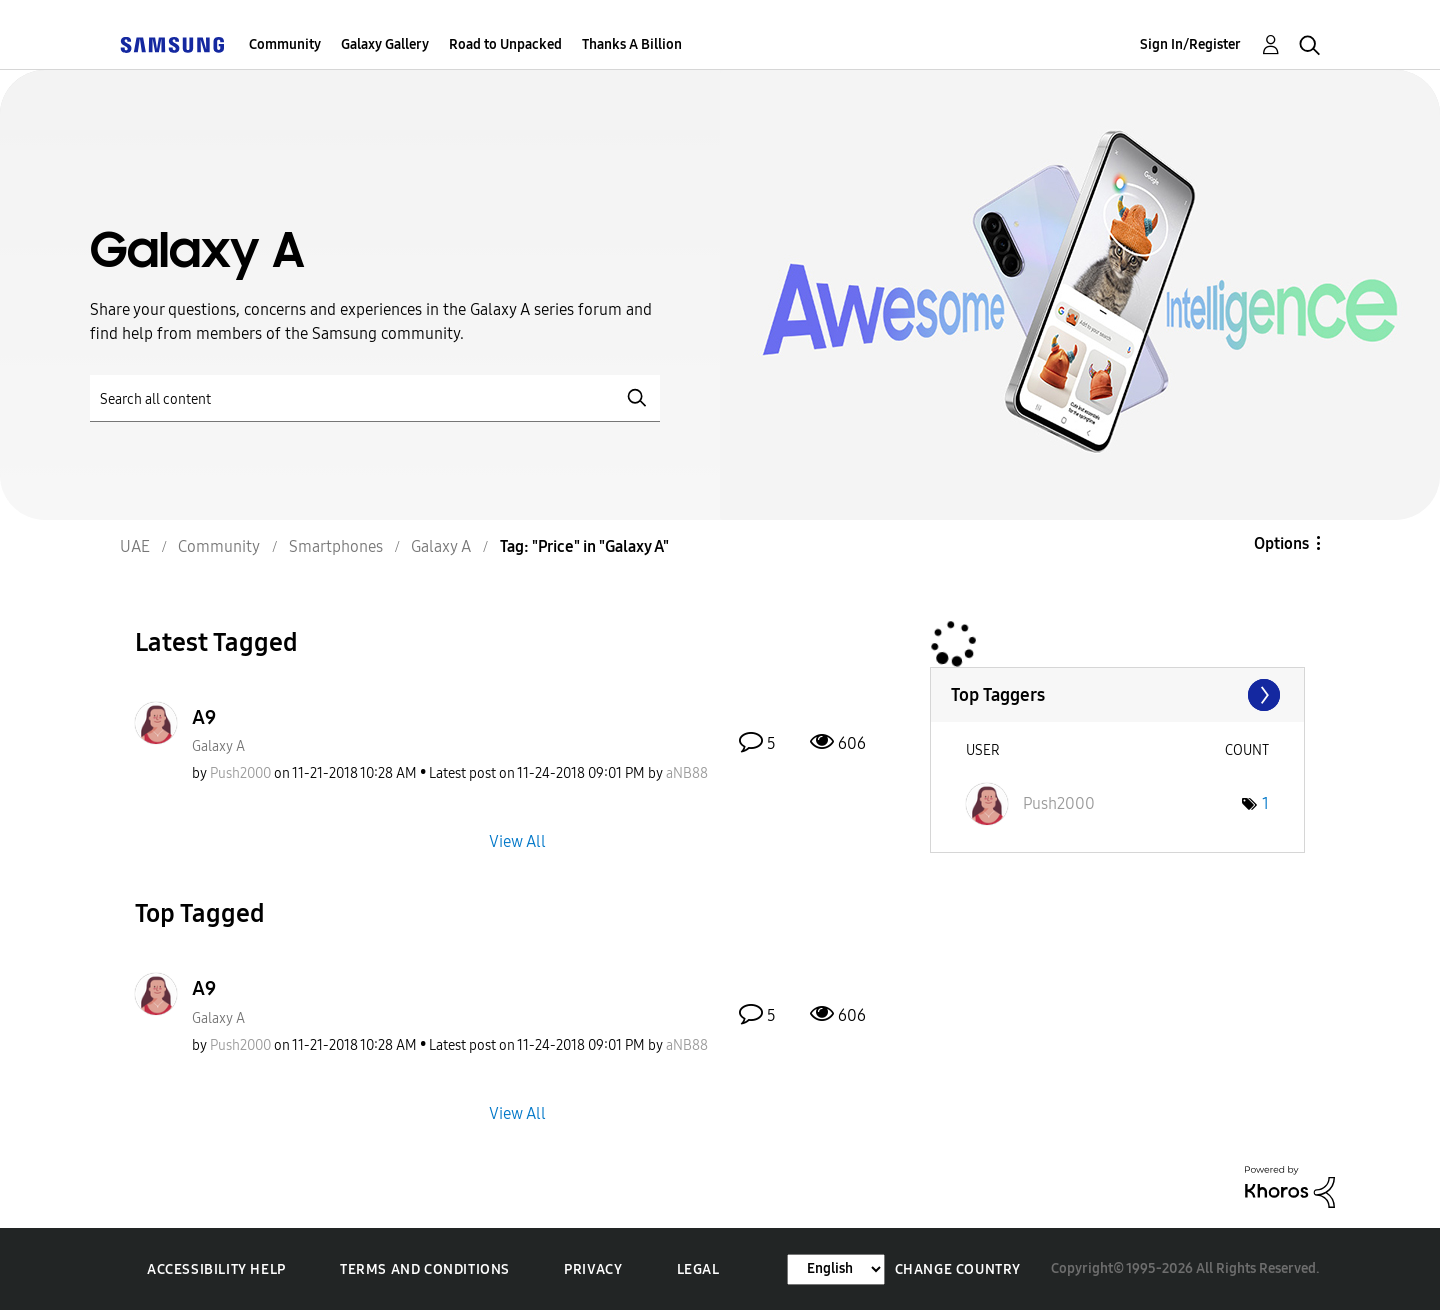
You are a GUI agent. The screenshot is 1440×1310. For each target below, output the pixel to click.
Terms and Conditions (425, 1269)
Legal (698, 1269)
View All (517, 841)
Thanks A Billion (632, 44)
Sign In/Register (1190, 44)
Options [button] (1281, 543)
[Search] (375, 398)
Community (285, 44)
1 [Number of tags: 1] (1265, 803)
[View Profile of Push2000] (240, 773)
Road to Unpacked (505, 44)
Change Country (958, 1269)
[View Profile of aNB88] (687, 773)
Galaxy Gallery (385, 44)
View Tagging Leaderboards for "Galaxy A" (1117, 695)
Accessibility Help (216, 1269)
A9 (204, 717)
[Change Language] (836, 1269)
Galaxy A (218, 746)
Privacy (593, 1269)
